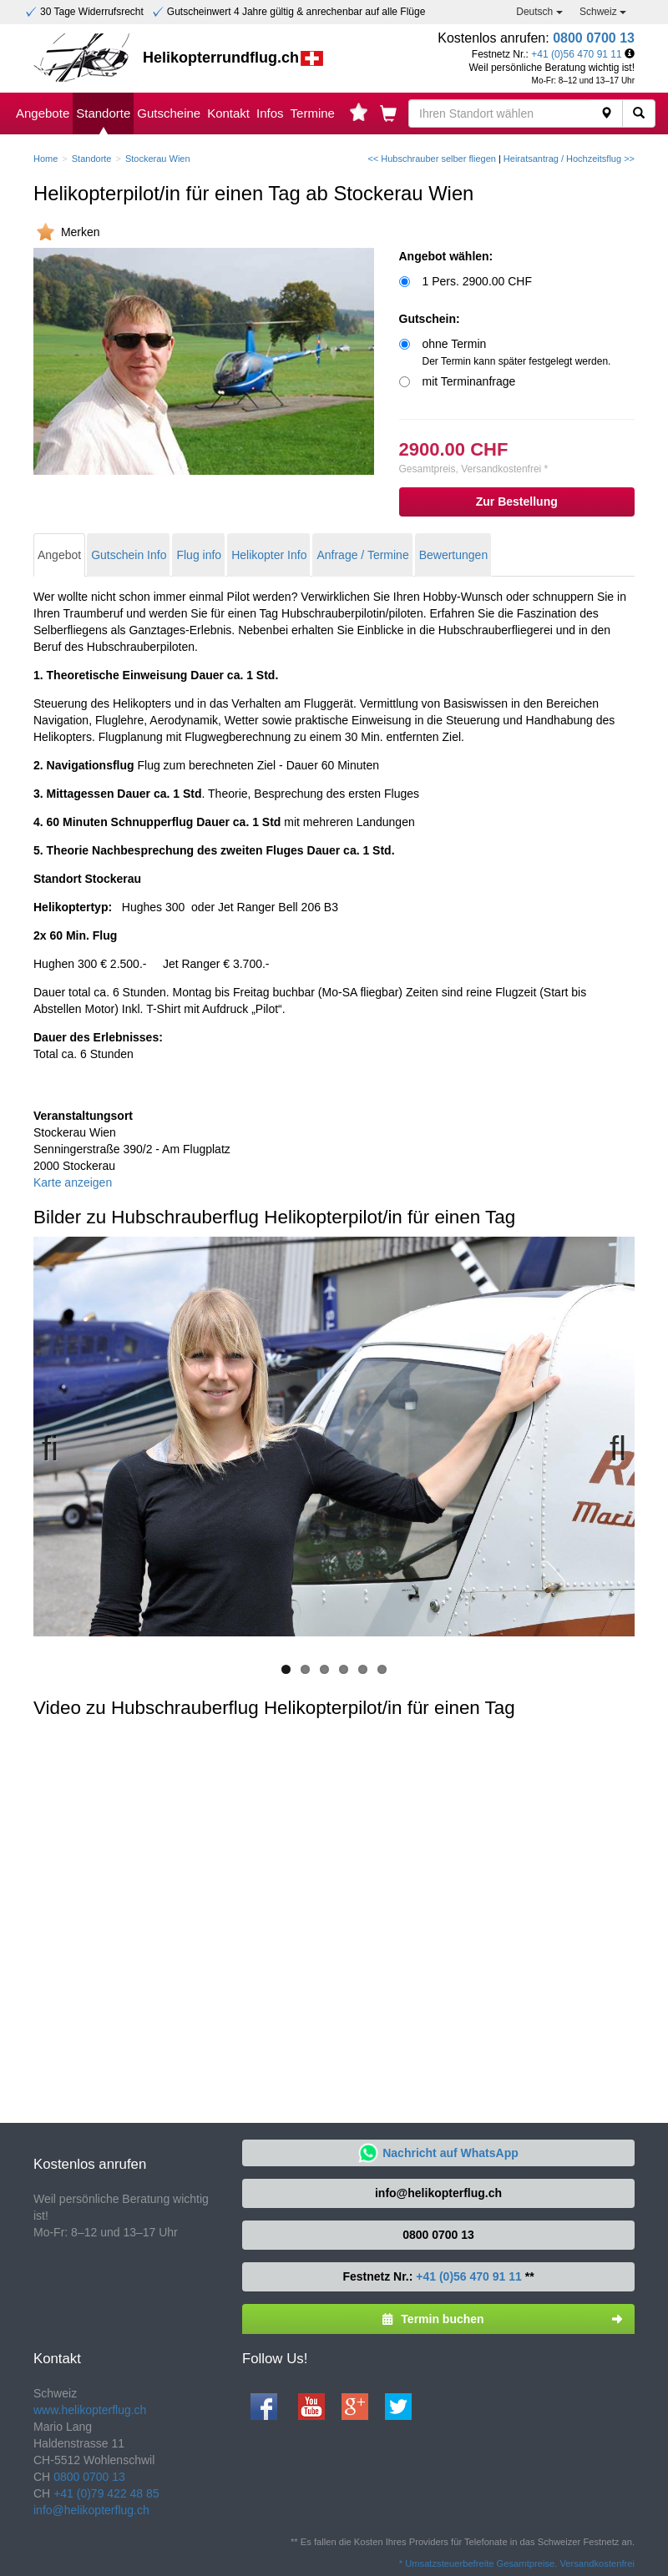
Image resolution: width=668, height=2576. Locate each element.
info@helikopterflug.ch (438, 2193)
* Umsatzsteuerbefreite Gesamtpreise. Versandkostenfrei (517, 2563)
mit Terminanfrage (469, 381)
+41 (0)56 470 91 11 (576, 54)
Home (45, 159)
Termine (313, 113)
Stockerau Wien (157, 159)
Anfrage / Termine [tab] (362, 555)
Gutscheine (168, 113)
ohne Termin (517, 352)
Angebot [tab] (59, 555)
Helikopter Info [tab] (268, 555)
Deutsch (539, 12)
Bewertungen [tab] (453, 555)
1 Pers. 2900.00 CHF (478, 281)
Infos (270, 113)
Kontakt (228, 113)
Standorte (103, 113)
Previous (58, 1446)
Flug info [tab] (198, 555)
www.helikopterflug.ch (89, 2410)
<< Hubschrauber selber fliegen (431, 159)
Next (609, 1446)
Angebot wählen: (446, 256)
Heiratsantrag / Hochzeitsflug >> (569, 159)
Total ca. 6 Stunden (98, 1046)
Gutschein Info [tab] (128, 555)
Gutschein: (429, 318)
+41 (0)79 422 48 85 (106, 2493)
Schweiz (602, 12)
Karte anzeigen (72, 1182)
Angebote (42, 113)
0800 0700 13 (594, 38)
